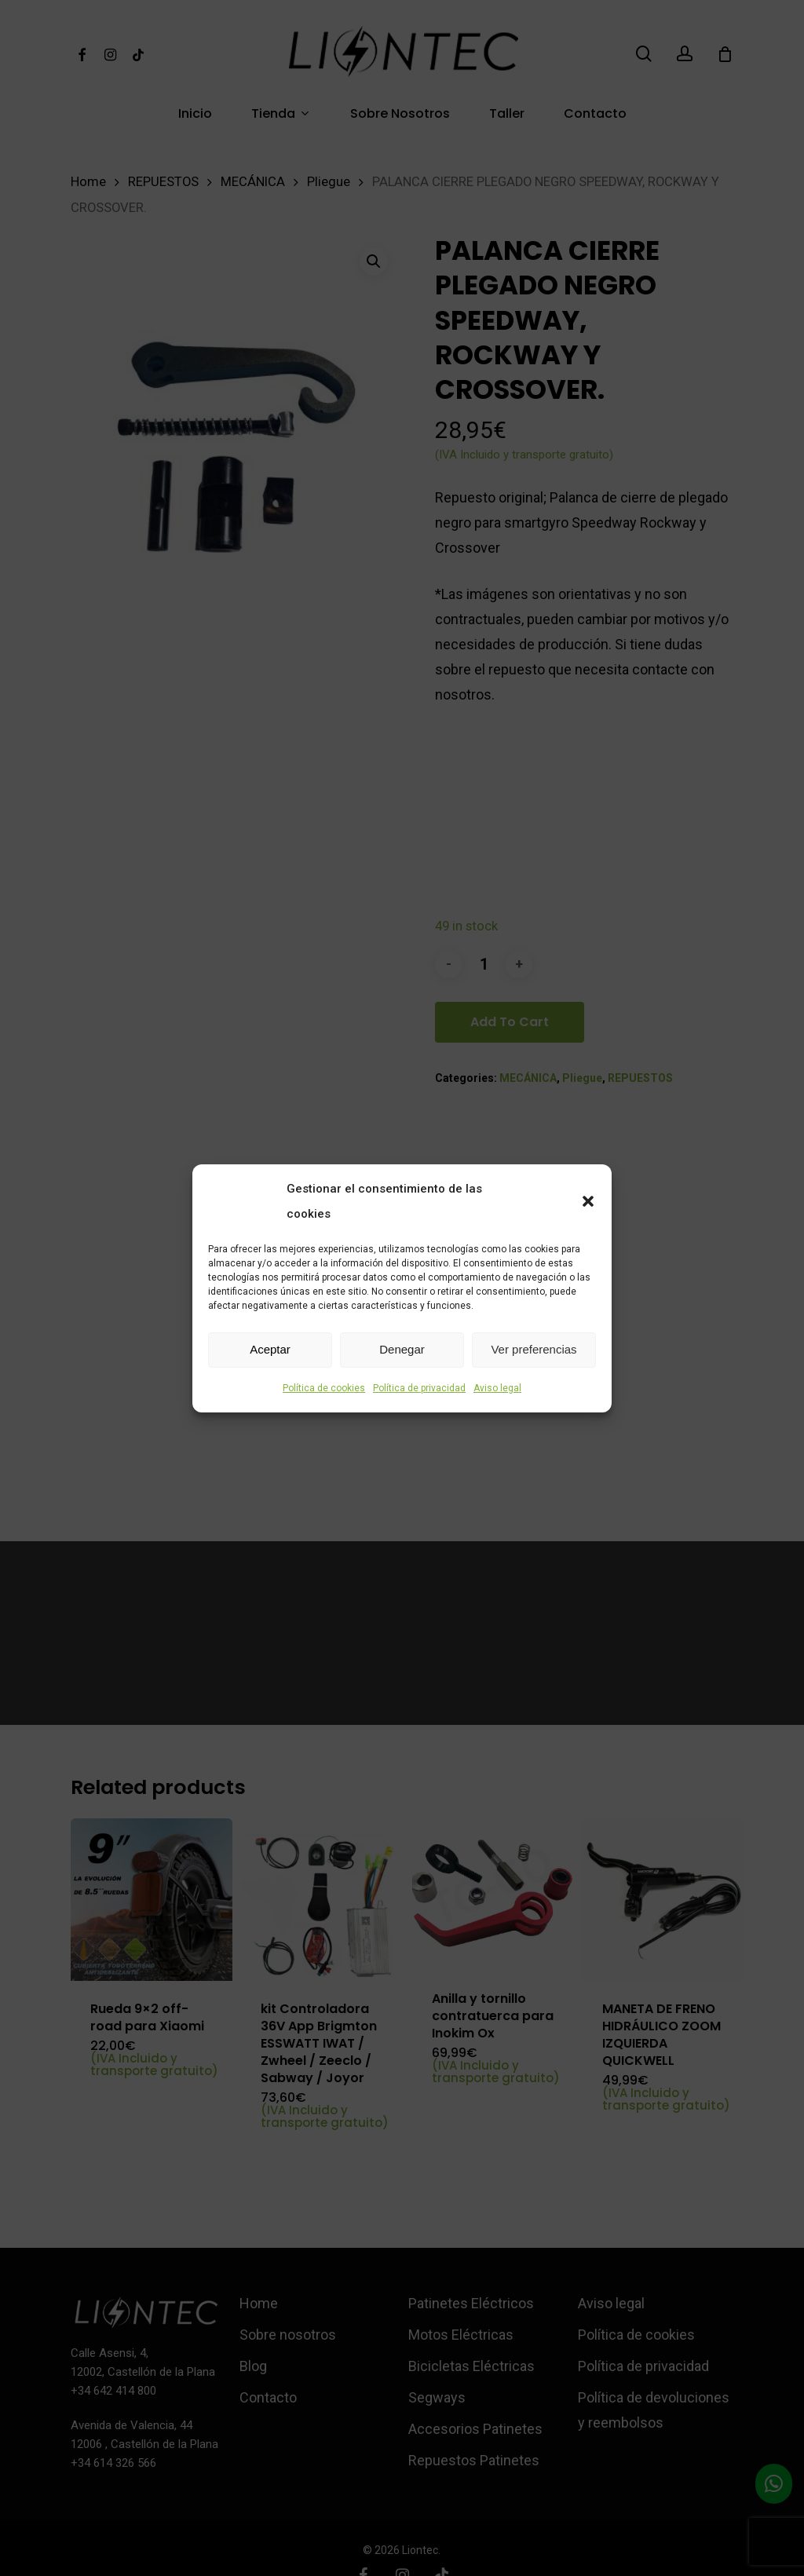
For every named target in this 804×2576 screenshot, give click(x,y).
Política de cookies (324, 1388)
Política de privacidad (419, 1388)
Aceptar (270, 1349)
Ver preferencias (533, 1349)
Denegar (402, 1349)
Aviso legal (497, 1388)
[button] (588, 1201)
